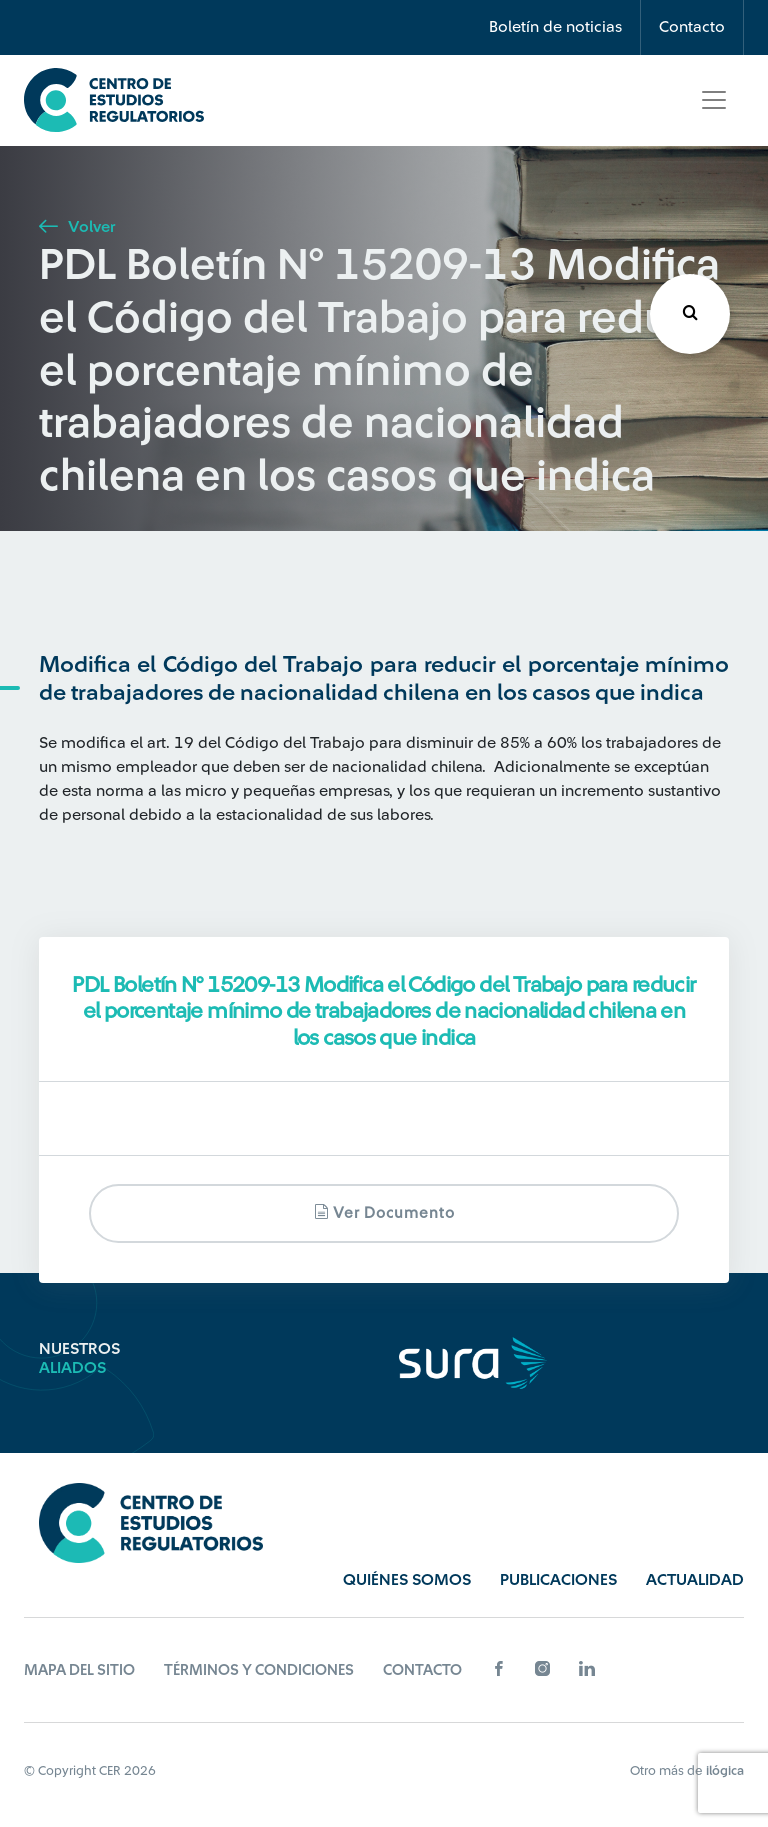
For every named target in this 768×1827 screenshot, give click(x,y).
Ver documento (384, 1212)
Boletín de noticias (555, 27)
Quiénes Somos (407, 1580)
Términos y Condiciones (259, 1670)
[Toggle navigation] (714, 100)
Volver (77, 227)
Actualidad (695, 1580)
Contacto (692, 27)
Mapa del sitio (79, 1670)
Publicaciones (558, 1580)
